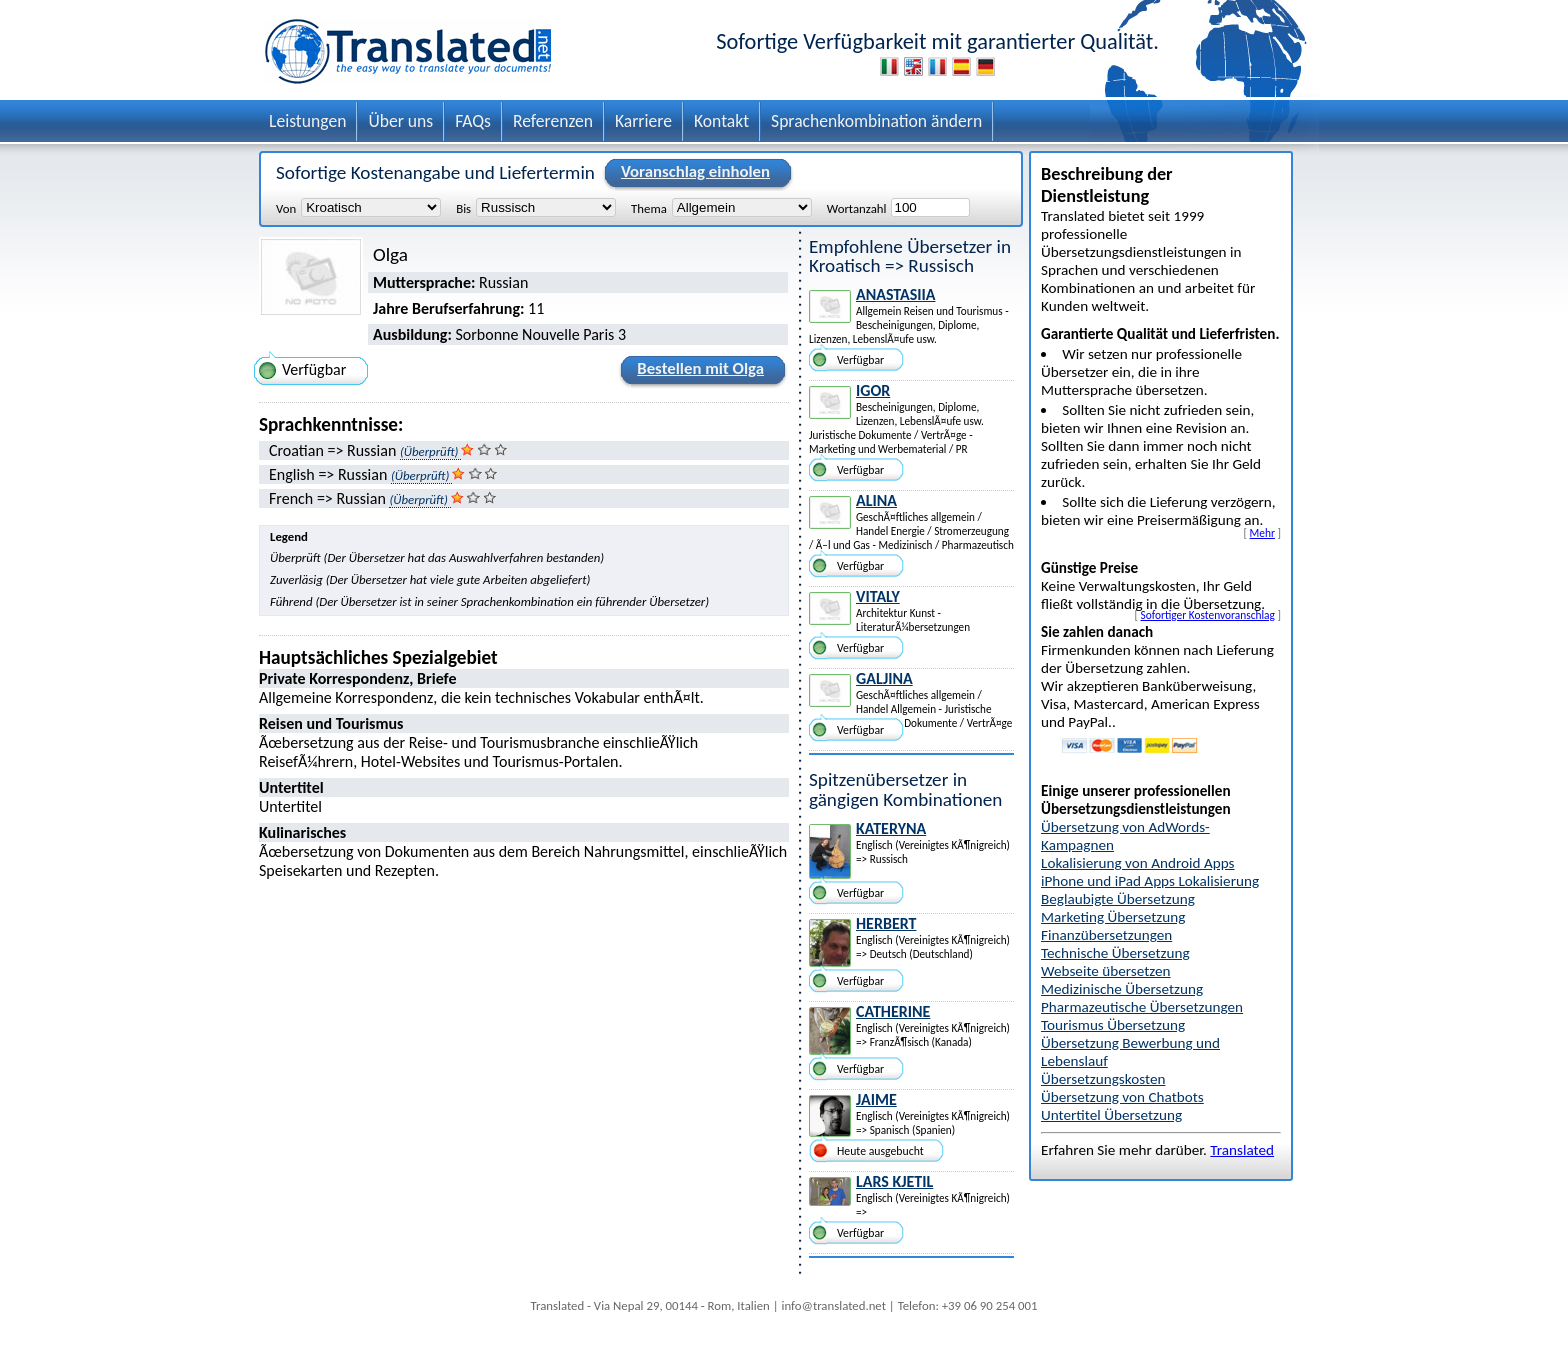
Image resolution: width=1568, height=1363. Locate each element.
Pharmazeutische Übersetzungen (1142, 1007)
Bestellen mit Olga (697, 372)
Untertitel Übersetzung (1111, 1115)
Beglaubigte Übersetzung (1118, 899)
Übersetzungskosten (1103, 1079)
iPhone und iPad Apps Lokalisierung (1150, 881)
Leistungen (307, 121)
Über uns (400, 121)
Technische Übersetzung (1115, 953)
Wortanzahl (857, 208)
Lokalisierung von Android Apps (1138, 863)
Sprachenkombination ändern (876, 121)
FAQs (473, 121)
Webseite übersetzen (1106, 971)
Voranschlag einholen (692, 173)
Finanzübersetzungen (1106, 935)
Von (286, 208)
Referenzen (553, 121)
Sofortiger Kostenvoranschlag (1208, 615)
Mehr (1262, 533)
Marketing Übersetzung (1113, 917)
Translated (1242, 1150)
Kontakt (721, 121)
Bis (463, 208)
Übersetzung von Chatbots (1122, 1097)
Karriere (643, 121)
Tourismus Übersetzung (1113, 1025)
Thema (649, 208)
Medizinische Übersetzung (1122, 989)
